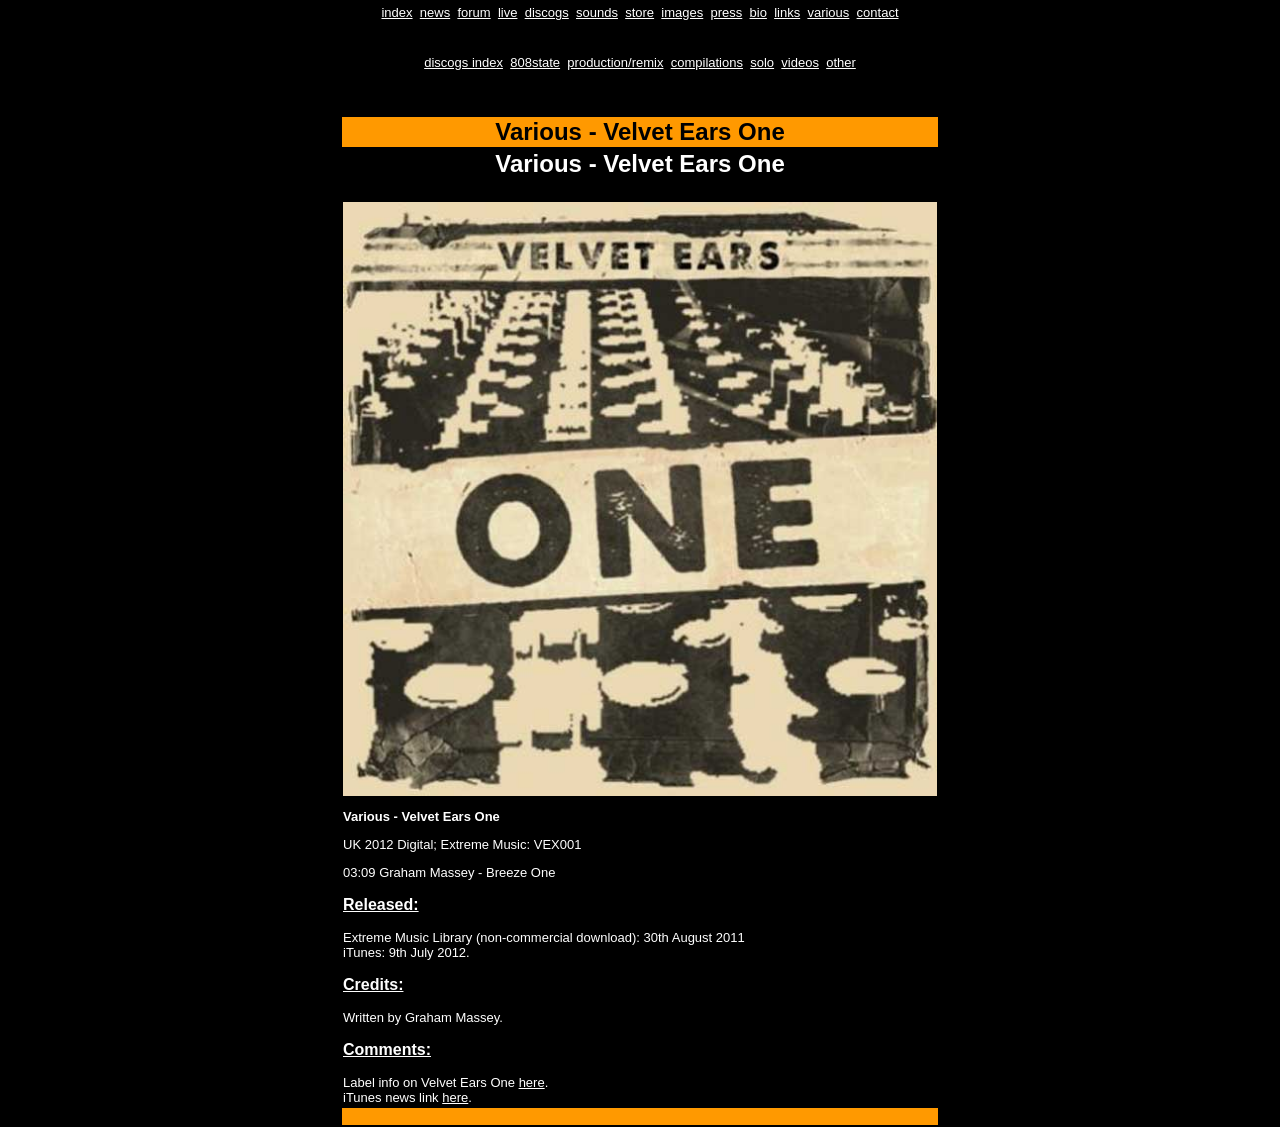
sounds (597, 12)
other (841, 62)
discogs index (463, 62)
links (787, 12)
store (639, 12)
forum (473, 12)
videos (800, 62)
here (532, 1082)
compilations (707, 62)
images (682, 12)
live (508, 12)
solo (762, 62)
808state (535, 62)
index (396, 12)
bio (758, 12)
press (727, 12)
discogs (547, 12)
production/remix (615, 62)
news (435, 12)
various (828, 12)
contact (878, 12)
